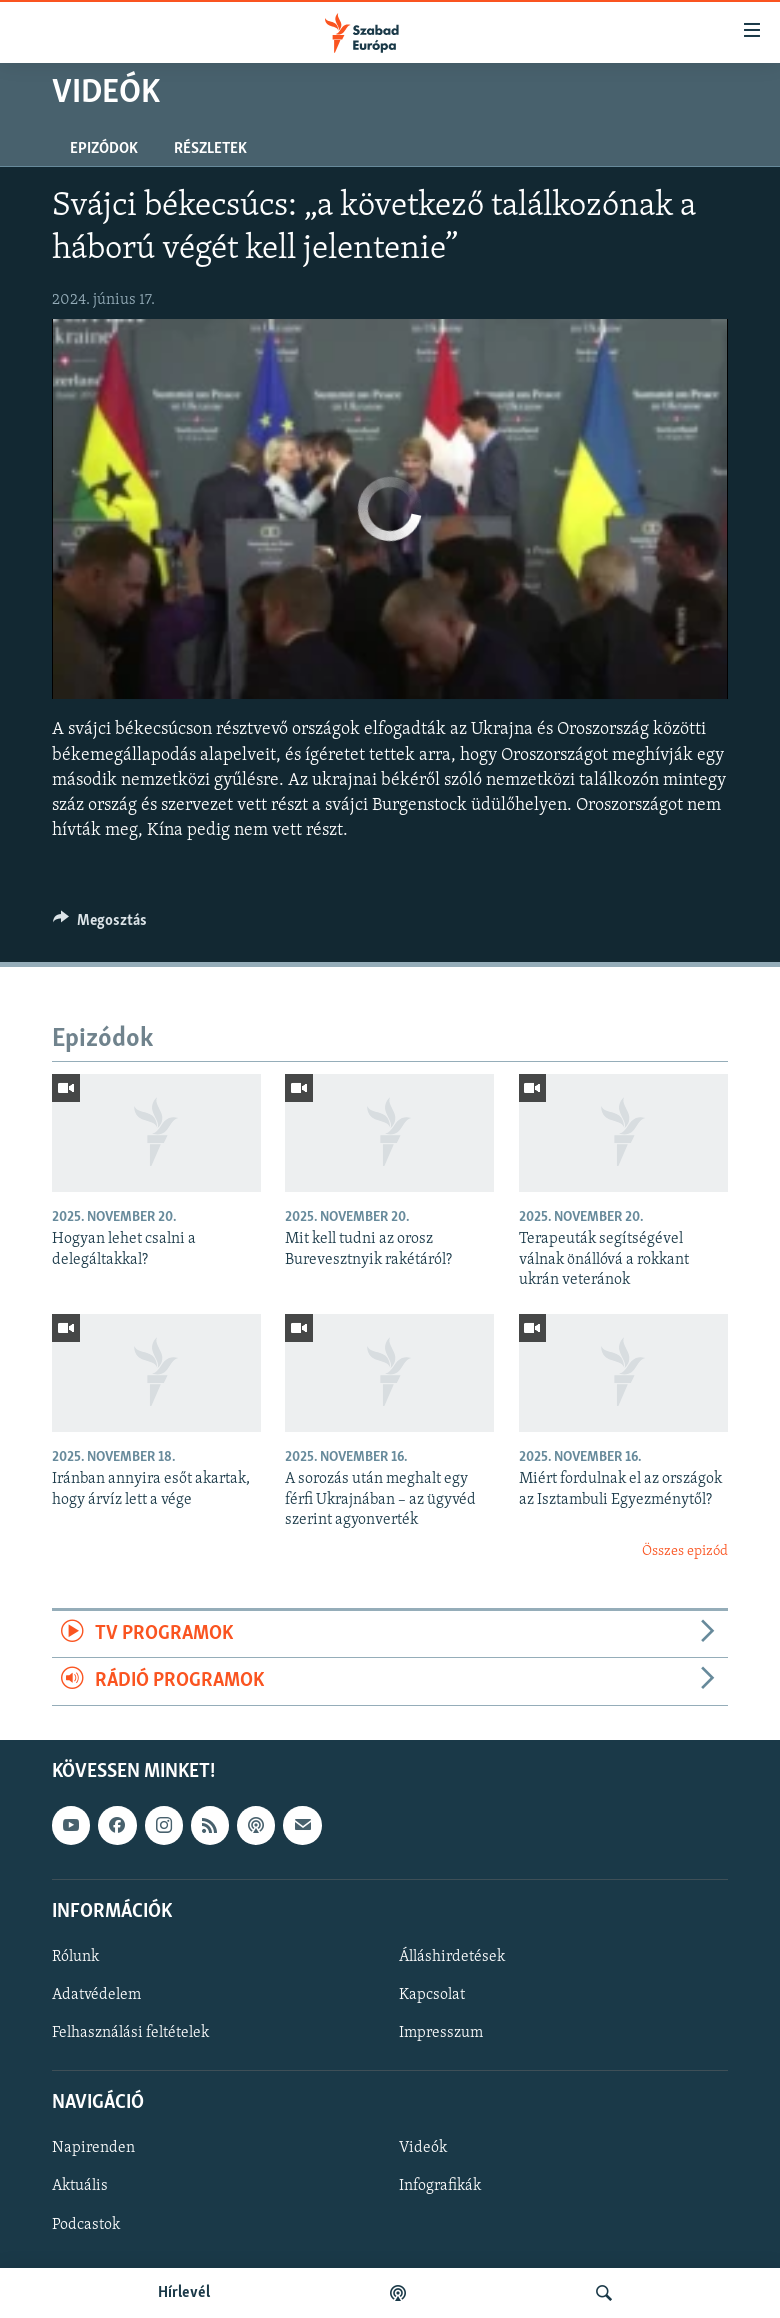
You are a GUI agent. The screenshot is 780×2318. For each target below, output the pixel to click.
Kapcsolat (432, 1995)
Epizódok (104, 149)
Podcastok (86, 2224)
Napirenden (93, 2148)
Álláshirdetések (452, 1957)
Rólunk (75, 1957)
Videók (423, 2148)
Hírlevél (184, 2293)
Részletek (210, 149)
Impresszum (441, 2033)
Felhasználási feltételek (130, 2033)
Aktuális (80, 2186)
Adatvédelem (96, 1995)
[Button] (100, 925)
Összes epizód (685, 1551)
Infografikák (440, 2186)
